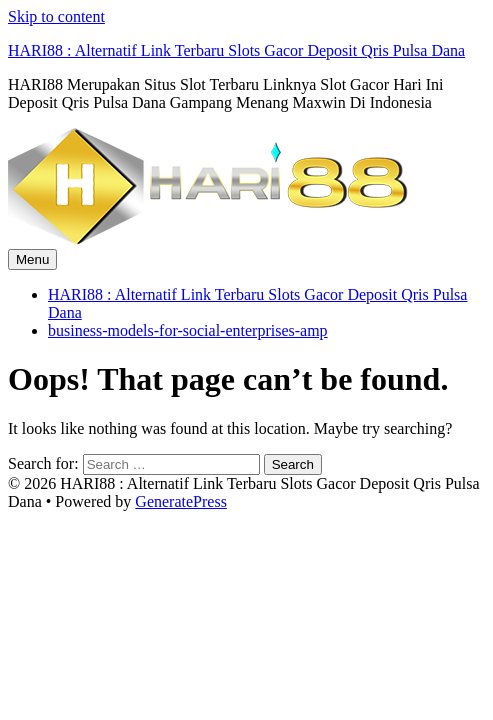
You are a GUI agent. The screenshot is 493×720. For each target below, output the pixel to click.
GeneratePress (181, 501)
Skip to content (56, 16)
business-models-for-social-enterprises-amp (188, 330)
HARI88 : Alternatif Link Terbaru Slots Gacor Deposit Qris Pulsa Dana (236, 50)
